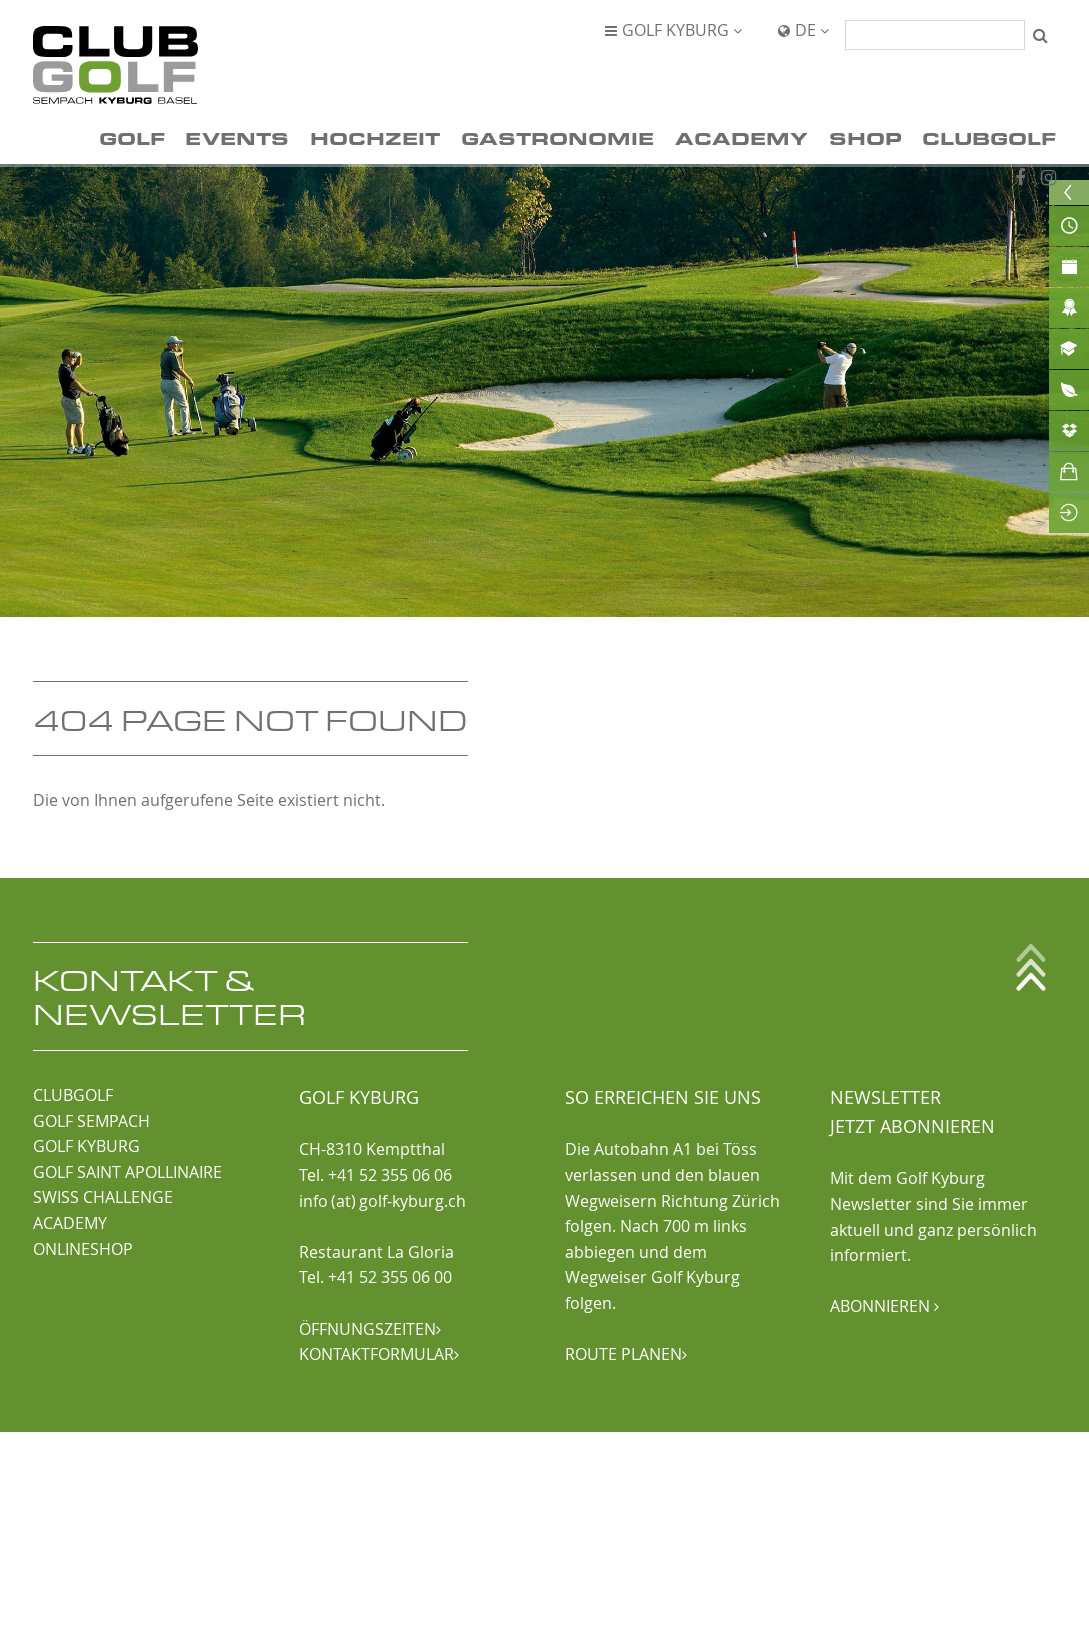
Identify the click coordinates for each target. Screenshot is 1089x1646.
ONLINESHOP (83, 1249)
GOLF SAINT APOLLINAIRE (127, 1172)
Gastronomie (557, 137)
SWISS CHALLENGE (103, 1197)
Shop (865, 137)
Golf (132, 137)
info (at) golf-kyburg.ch (382, 1201)
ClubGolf (989, 137)
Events (237, 137)
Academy (741, 137)
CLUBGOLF (73, 1095)
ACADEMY (70, 1223)
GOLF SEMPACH (91, 1121)
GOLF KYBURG (86, 1146)
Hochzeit (375, 137)
